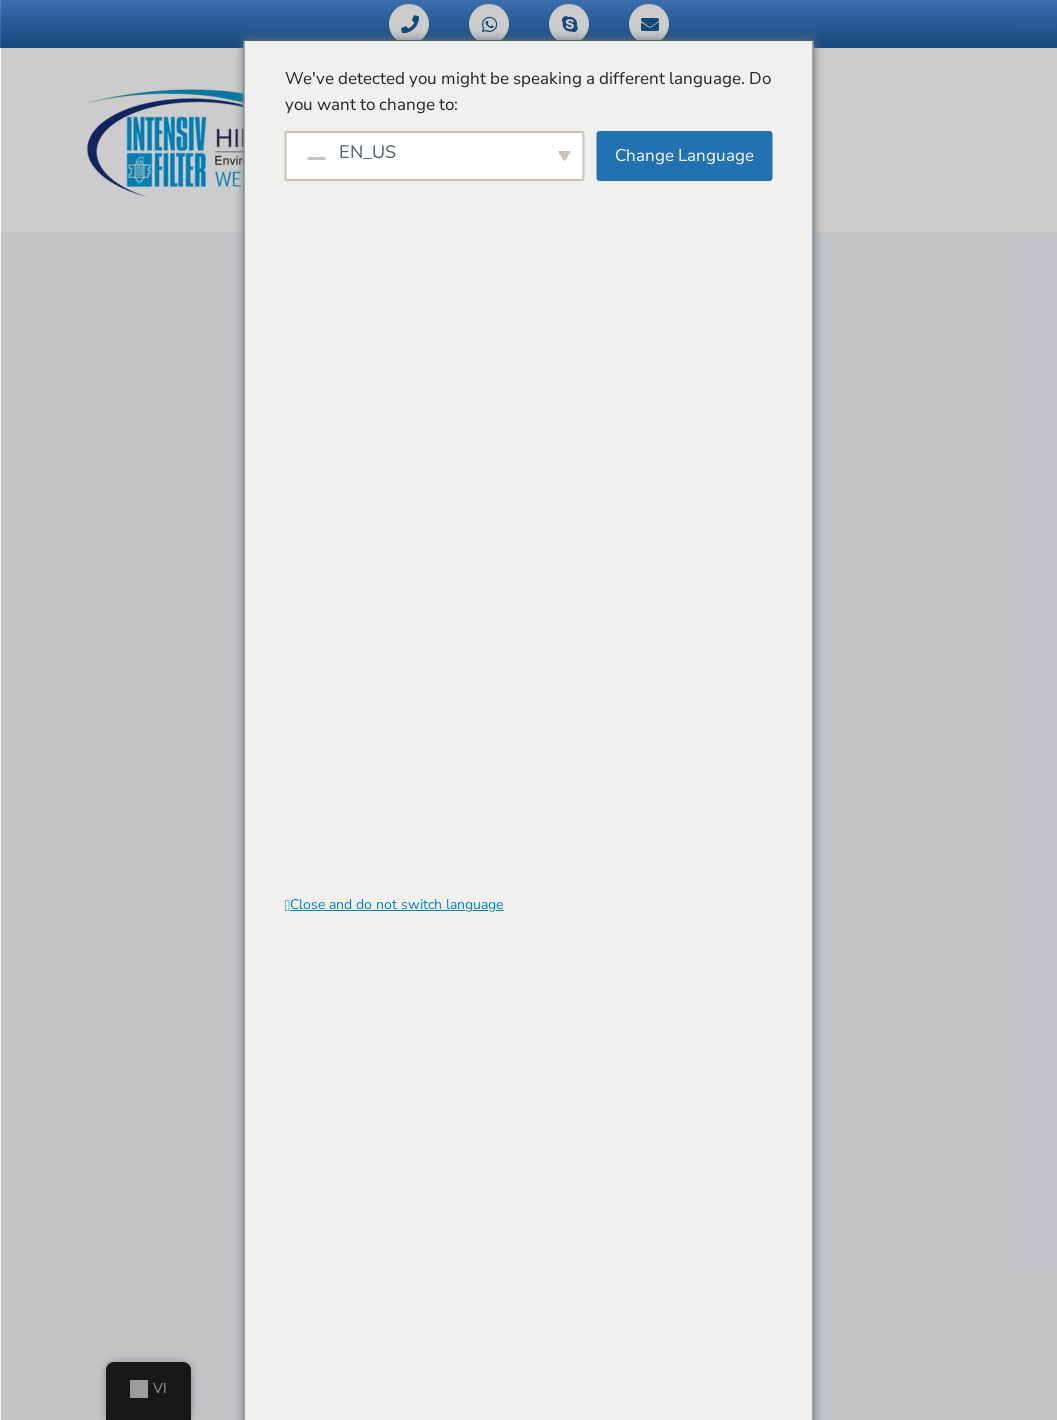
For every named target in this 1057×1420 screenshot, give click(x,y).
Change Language (684, 155)
